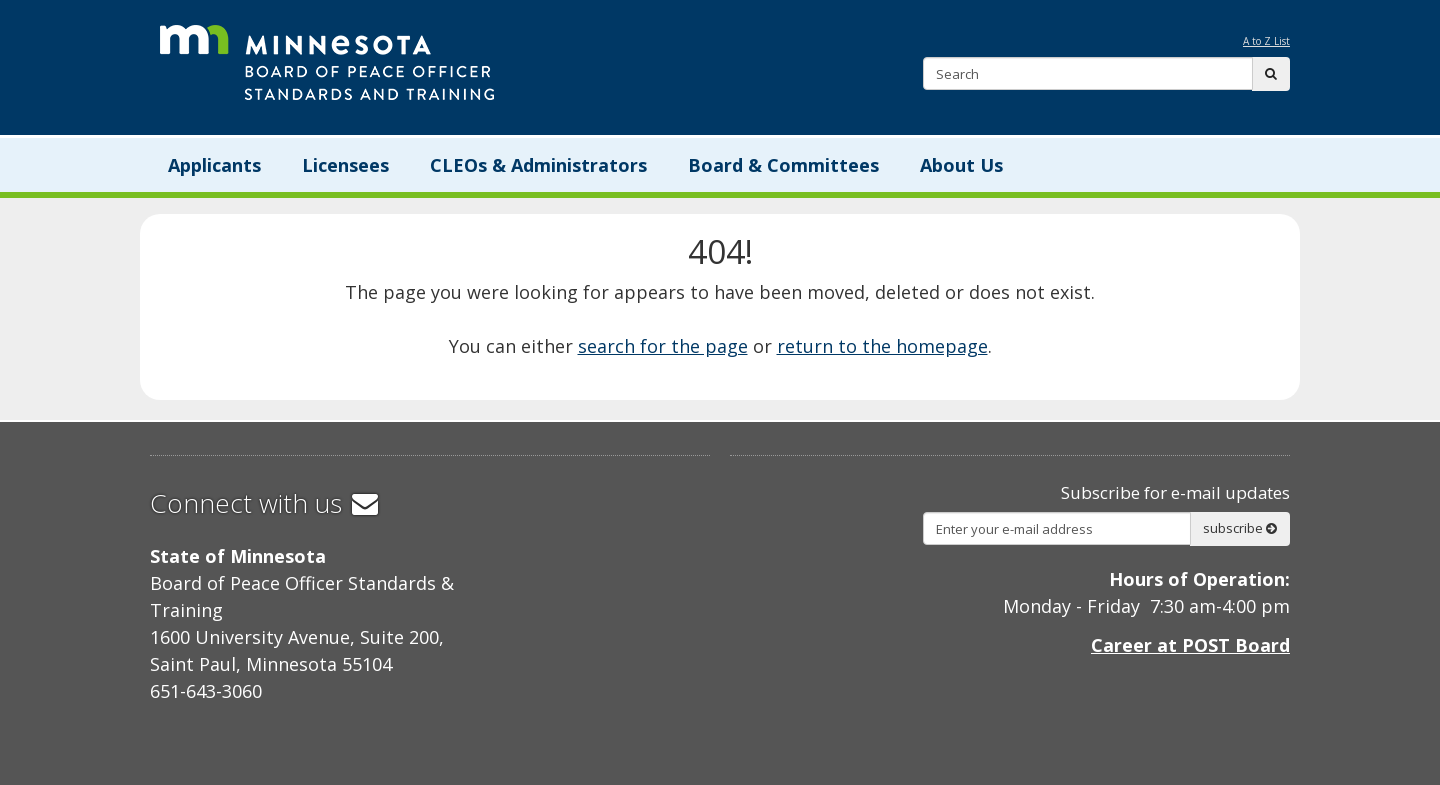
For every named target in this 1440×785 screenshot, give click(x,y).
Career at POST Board (1190, 645)
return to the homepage (882, 346)
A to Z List (1266, 41)
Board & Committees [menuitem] (783, 165)
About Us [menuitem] (961, 165)
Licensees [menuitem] (345, 165)
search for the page (663, 346)
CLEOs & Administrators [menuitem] (538, 165)
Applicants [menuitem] (214, 165)
